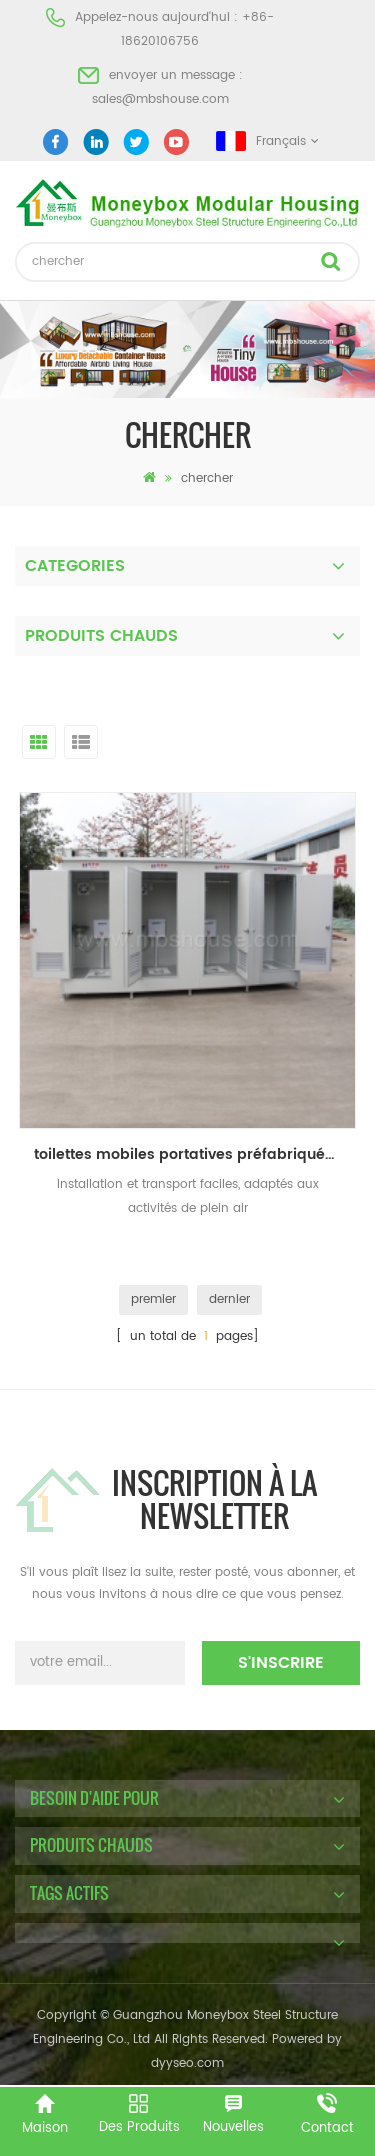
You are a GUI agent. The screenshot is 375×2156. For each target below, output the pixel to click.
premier (153, 1299)
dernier (229, 1299)
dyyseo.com (187, 2063)
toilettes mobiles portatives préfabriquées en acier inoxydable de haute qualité (195, 1154)
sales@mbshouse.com (160, 99)
